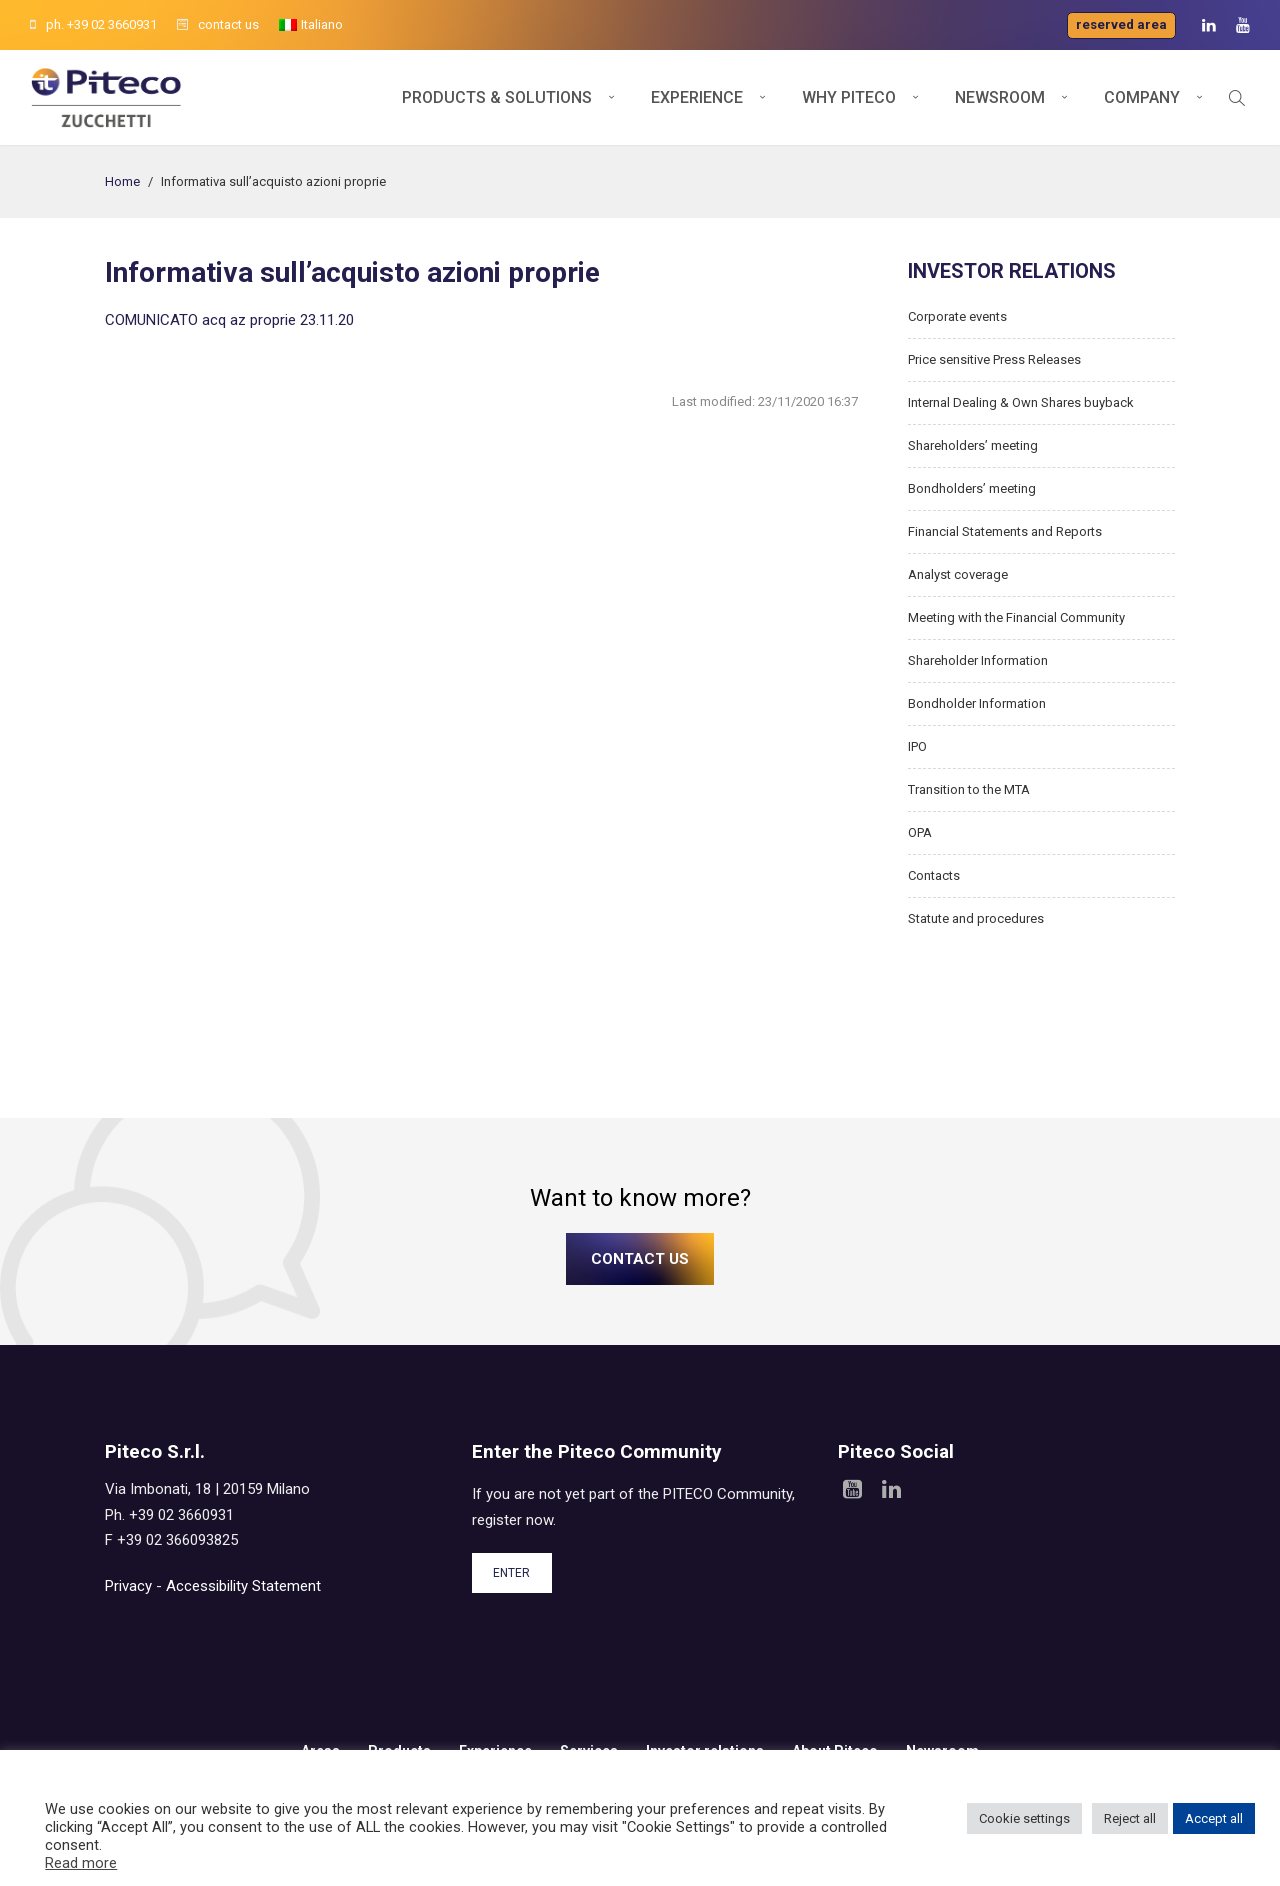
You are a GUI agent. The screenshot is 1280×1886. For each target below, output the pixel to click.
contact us (218, 24)
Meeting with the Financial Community (1016, 617)
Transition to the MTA (969, 789)
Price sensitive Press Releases (994, 359)
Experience (697, 97)
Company (1142, 97)
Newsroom (1000, 97)
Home (122, 181)
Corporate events (957, 316)
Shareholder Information (978, 660)
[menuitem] (311, 25)
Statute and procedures (976, 918)
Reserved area (1121, 24)
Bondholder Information (977, 703)
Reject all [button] (1130, 1818)
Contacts (934, 875)
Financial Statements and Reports (1005, 531)
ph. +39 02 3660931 (93, 24)
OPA (920, 832)
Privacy (128, 1586)
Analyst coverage (958, 574)
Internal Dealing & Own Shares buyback (1021, 402)
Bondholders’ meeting (972, 488)
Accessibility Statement (243, 1586)
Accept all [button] (1214, 1818)
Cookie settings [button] (1024, 1818)
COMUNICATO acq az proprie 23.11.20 (229, 320)
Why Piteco (849, 97)
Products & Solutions (497, 97)
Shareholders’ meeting (973, 445)
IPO (917, 746)
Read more (81, 1863)
